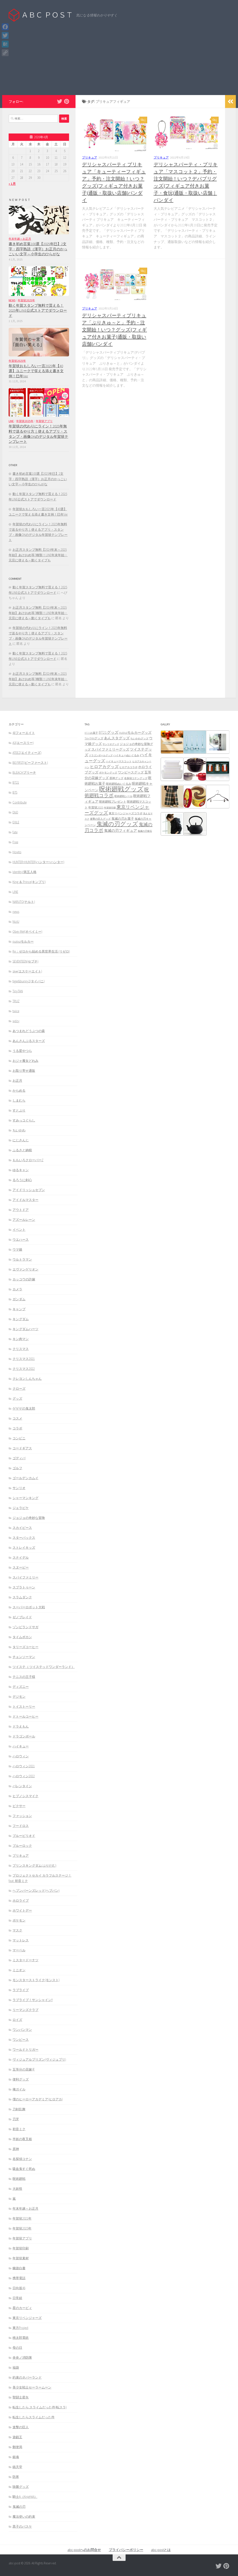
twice (16, 1011)
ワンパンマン (22, 2030)
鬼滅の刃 (19, 2507)
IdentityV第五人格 (24, 872)
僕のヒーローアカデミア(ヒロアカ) (38, 2099)
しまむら (19, 1100)
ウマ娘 (17, 1249)
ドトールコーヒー (25, 1716)
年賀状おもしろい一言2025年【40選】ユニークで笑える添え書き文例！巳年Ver (36, 371)
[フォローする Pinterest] (66, 101)
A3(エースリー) (23, 743)
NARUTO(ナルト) (24, 902)
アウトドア (21, 1210)
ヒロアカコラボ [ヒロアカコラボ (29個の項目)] (128, 767)
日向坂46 (19, 2288)
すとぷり (19, 1110)
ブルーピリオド (24, 1836)
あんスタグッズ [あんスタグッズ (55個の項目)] (117, 738)
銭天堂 (17, 2467)
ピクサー (19, 1806)
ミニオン (19, 1970)
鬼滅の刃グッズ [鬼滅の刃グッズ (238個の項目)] (117, 824)
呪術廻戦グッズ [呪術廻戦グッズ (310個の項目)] (121, 789)
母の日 (17, 2348)
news (12, 300)
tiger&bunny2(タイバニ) (29, 981)
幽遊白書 (19, 2268)
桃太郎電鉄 (21, 2338)
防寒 (16, 2477)
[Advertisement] (119, 62)
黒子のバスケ (22, 2526)
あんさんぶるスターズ (29, 1041)
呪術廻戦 (19, 2179)
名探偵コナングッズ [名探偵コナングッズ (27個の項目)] (135, 778)
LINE (11, 421)
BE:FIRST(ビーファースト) (30, 763)
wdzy (16, 1021)
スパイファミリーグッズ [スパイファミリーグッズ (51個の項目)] (110, 749)
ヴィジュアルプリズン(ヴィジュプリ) (39, 2059)
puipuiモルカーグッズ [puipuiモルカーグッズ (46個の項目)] (135, 733)
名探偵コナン (22, 2159)
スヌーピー (21, 1567)
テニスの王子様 (24, 1677)
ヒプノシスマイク (25, 1796)
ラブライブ (21, 1990)
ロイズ (17, 2020)
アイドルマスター (25, 1200)
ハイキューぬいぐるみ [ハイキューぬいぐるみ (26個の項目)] (126, 755)
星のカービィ (22, 2308)
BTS (15, 792)
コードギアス (22, 1448)
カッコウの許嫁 (24, 1279)
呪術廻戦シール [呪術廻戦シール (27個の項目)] (123, 796)
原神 (16, 2149)
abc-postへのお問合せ (84, 2549)
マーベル (19, 1950)
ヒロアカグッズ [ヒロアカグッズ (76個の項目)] (104, 766)
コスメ (17, 1418)
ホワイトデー (22, 1910)
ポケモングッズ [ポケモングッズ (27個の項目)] (108, 772)
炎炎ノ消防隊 (22, 2357)
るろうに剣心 (22, 1180)
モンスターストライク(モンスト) (36, 1980)
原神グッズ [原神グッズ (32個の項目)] (116, 778)
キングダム (21, 1319)
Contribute (20, 802)
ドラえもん (21, 1726)
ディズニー (21, 1687)
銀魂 (16, 2457)
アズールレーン (24, 1220)
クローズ (19, 1388)
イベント (19, 1230)
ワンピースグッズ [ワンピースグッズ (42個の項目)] (131, 772)
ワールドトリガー (25, 2049)
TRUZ (16, 1001)
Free (15, 842)
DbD (15, 812)
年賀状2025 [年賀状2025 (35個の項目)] (95, 807)
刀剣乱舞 (19, 2109)
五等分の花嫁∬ (24, 2069)
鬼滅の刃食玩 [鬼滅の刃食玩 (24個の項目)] (145, 830)
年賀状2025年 (26, 300)
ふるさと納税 (22, 1150)
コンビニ (19, 1438)
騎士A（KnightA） (25, 2497)
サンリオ (19, 1488)
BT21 (16, 782)
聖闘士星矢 (21, 2397)
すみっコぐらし (24, 1120)
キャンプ (19, 1309)
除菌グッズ (21, 2487)
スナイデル (21, 1557)
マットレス (21, 1940)
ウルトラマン (22, 1259)
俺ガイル (19, 2089)
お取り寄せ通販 (24, 1071)
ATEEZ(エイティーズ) (27, 753)
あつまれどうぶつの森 (29, 1031)
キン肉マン (21, 1339)
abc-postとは (161, 2549)
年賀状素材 (21, 2258)
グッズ (17, 1398)
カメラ (17, 1289)
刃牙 (16, 2119)
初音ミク (19, 2129)
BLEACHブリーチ (24, 772)
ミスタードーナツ (25, 1960)
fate (15, 832)
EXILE (16, 822)
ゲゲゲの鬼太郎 (24, 1408)
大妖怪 (17, 2189)
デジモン (19, 1697)
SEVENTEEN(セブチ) (25, 961)
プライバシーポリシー (126, 2549)
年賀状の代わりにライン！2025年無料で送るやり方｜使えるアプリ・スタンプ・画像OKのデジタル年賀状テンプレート (38, 434)
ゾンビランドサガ (25, 1627)
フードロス (21, 1826)
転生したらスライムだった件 (34, 2417)
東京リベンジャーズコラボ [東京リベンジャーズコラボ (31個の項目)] (125, 813)
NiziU (16, 922)
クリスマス (21, 1349)
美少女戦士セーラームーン (32, 2387)
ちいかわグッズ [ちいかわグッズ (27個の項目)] (139, 738)
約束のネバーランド (27, 2377)
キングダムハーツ (25, 1329)
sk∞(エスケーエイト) (27, 971)
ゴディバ (19, 1458)
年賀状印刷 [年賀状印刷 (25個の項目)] (110, 807)
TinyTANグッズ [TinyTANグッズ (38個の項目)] (94, 738)
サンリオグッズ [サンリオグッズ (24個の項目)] (110, 744)
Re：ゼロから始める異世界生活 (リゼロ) (41, 951)
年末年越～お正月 (20, 239)
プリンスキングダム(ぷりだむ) (34, 1865)
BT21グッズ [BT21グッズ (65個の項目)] (108, 732)
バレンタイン (22, 1786)
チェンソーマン (24, 1657)
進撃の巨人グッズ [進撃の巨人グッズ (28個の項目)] (100, 818)
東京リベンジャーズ (27, 2318)
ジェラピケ (21, 1508)
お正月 (17, 1080)
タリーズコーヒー (25, 1647)
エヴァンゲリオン (25, 1269)
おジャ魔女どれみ (25, 1061)
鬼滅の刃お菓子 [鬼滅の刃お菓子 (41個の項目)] (122, 819)
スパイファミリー (25, 1577)
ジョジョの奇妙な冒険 (29, 1518)
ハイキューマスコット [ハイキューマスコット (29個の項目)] (119, 761)
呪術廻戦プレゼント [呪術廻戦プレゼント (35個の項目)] (112, 802)
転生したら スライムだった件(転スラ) (40, 2407)
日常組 (17, 2298)
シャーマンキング (25, 1498)
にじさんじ (21, 1140)
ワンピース (21, 2040)
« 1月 (12, 184)
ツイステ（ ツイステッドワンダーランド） (44, 1667)
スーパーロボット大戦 (29, 1607)
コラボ (17, 1428)
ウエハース (21, 1239)
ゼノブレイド (22, 1617)
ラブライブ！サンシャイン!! (33, 2000)
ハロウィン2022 (24, 1776)
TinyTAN (18, 991)
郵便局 (17, 2447)
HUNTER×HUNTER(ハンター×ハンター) (38, 862)
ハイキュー (21, 1746)
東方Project (20, 2328)
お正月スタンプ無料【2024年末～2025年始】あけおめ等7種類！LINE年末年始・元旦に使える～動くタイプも (38, 555)
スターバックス (24, 1538)
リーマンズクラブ (25, 2010)
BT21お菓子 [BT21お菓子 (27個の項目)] (91, 732)
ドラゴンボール (24, 1736)
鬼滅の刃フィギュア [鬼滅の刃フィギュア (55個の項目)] (120, 830)
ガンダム (19, 1299)
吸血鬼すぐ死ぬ (24, 2169)
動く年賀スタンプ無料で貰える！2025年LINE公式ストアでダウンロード (38, 310)
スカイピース (22, 1528)
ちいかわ (19, 1130)
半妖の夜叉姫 (22, 2139)
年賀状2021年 (22, 2218)
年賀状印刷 (21, 2248)
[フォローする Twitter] (59, 101)
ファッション (22, 1816)
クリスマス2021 (24, 1359)
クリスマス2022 (24, 1369)
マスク (17, 1930)
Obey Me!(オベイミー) (27, 931)
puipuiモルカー (23, 941)
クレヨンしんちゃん (27, 1379)
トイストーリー (24, 1706)
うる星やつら (22, 1051)
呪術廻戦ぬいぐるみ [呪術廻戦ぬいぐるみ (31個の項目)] (118, 784)
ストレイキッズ (24, 1547)
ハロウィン (21, 1756)
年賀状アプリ (44, 421)
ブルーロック (22, 1846)
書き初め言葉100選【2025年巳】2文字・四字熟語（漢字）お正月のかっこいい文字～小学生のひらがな (38, 248)
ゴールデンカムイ (25, 1478)
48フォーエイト (24, 733)
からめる (19, 1090)
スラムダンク (22, 1597)
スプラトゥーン (24, 1587)
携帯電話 (19, 2278)
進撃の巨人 (21, 2427)
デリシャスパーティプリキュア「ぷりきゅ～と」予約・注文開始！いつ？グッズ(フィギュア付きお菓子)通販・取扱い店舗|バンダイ (114, 329)
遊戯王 (17, 2437)
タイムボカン (22, 1637)
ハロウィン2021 (24, 1766)
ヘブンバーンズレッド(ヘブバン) (36, 1890)
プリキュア (89, 157)
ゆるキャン (21, 1170)
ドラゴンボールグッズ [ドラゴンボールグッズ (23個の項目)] (101, 755)
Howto (17, 852)
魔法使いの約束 (24, 2516)
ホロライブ (21, 1900)
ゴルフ (17, 1468)
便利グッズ (21, 2079)
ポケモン (19, 1920)
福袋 (16, 2367)
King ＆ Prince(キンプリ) (29, 882)
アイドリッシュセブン (29, 1190)
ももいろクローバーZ (28, 1160)
